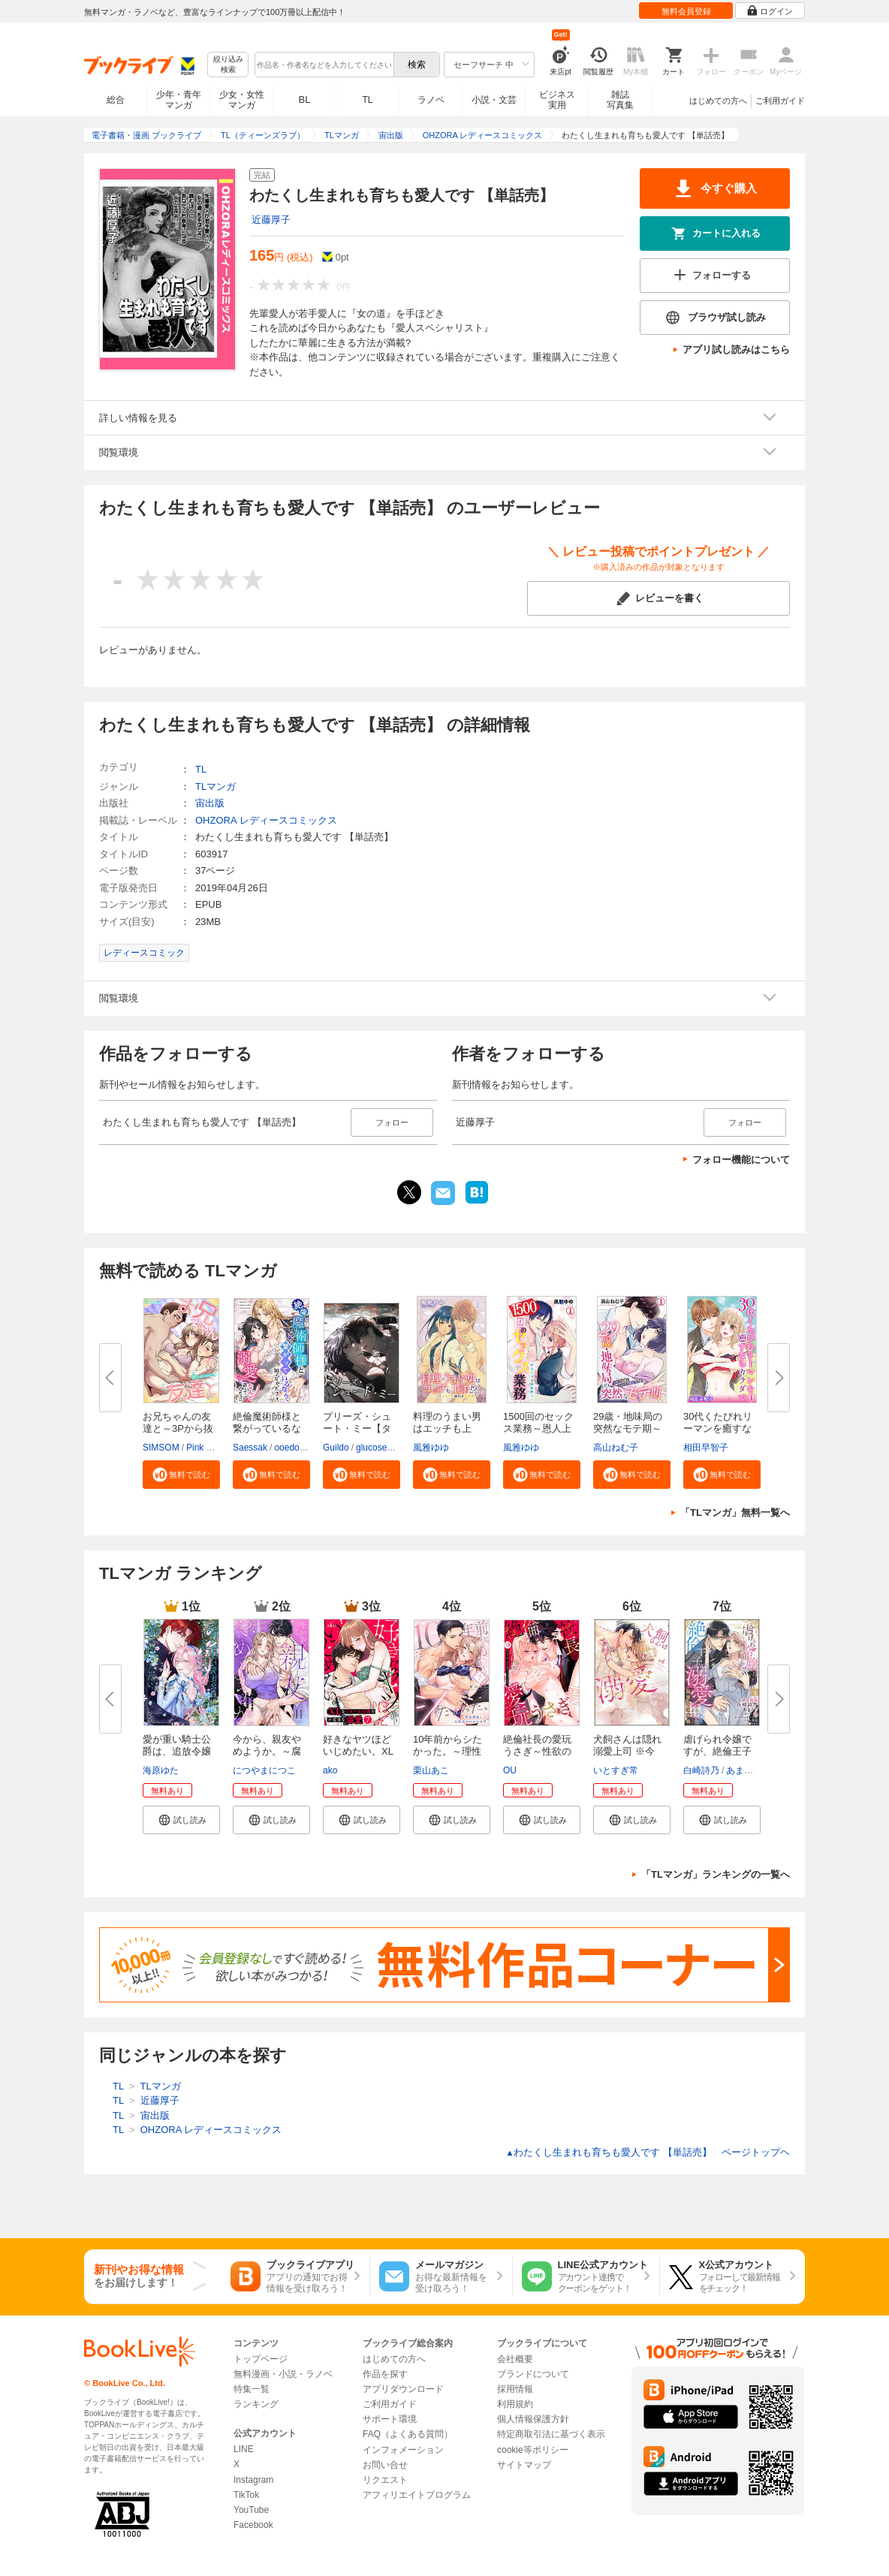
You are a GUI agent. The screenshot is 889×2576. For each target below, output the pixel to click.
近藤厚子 (271, 219)
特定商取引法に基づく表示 (551, 2434)
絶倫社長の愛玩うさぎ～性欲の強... (537, 1751)
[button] (181, 1474)
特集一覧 (252, 2389)
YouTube (251, 2510)
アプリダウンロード (403, 2389)
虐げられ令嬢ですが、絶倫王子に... (717, 1751)
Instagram (253, 2480)
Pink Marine (210, 1447)
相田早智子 (705, 1447)
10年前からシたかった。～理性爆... (447, 1751)
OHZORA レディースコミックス (266, 820)
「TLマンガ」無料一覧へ (735, 1512)
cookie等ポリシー (532, 2450)
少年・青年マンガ (178, 99)
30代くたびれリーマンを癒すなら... (717, 1428)
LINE (244, 2449)
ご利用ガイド (780, 100)
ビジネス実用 (557, 99)
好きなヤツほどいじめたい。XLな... (358, 1751)
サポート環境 (390, 2419)
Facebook (253, 2525)
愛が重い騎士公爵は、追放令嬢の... (177, 1751)
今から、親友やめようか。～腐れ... (267, 1751)
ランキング (256, 2404)
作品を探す (385, 2374)
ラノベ (430, 100)
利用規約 (515, 2404)
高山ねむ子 (615, 1447)
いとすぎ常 (615, 1770)
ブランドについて (533, 2374)
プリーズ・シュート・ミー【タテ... (357, 1428)
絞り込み (228, 65)
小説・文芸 (494, 100)
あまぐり (744, 1770)
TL (367, 100)
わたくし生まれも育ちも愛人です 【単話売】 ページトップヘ (647, 2152)
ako (330, 1770)
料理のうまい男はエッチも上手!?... (447, 1428)
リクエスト (385, 2480)
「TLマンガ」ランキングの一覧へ (715, 1874)
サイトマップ (524, 2465)
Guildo (336, 1447)
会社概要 (515, 2359)
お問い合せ (385, 2465)
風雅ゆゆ (431, 1447)
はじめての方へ (718, 100)
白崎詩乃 (701, 1770)
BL (305, 99)
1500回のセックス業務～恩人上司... (538, 1428)
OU (510, 1770)
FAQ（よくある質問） (408, 2434)
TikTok (246, 2495)
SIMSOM (161, 1447)
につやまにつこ (264, 1770)
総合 (116, 100)
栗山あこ (431, 1770)
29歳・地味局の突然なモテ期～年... (627, 1428)
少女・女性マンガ (241, 99)
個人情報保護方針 (533, 2419)
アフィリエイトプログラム (417, 2495)
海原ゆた (161, 1770)
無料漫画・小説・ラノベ (283, 2374)
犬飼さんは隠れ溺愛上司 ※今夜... (627, 1751)
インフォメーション (403, 2450)
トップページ (261, 2359)
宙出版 (210, 803)
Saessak (250, 1447)
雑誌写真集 (620, 99)
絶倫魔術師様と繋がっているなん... (267, 1428)
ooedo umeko (301, 1447)
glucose (371, 1447)
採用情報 (515, 2389)
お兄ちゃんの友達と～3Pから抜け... (178, 1428)
